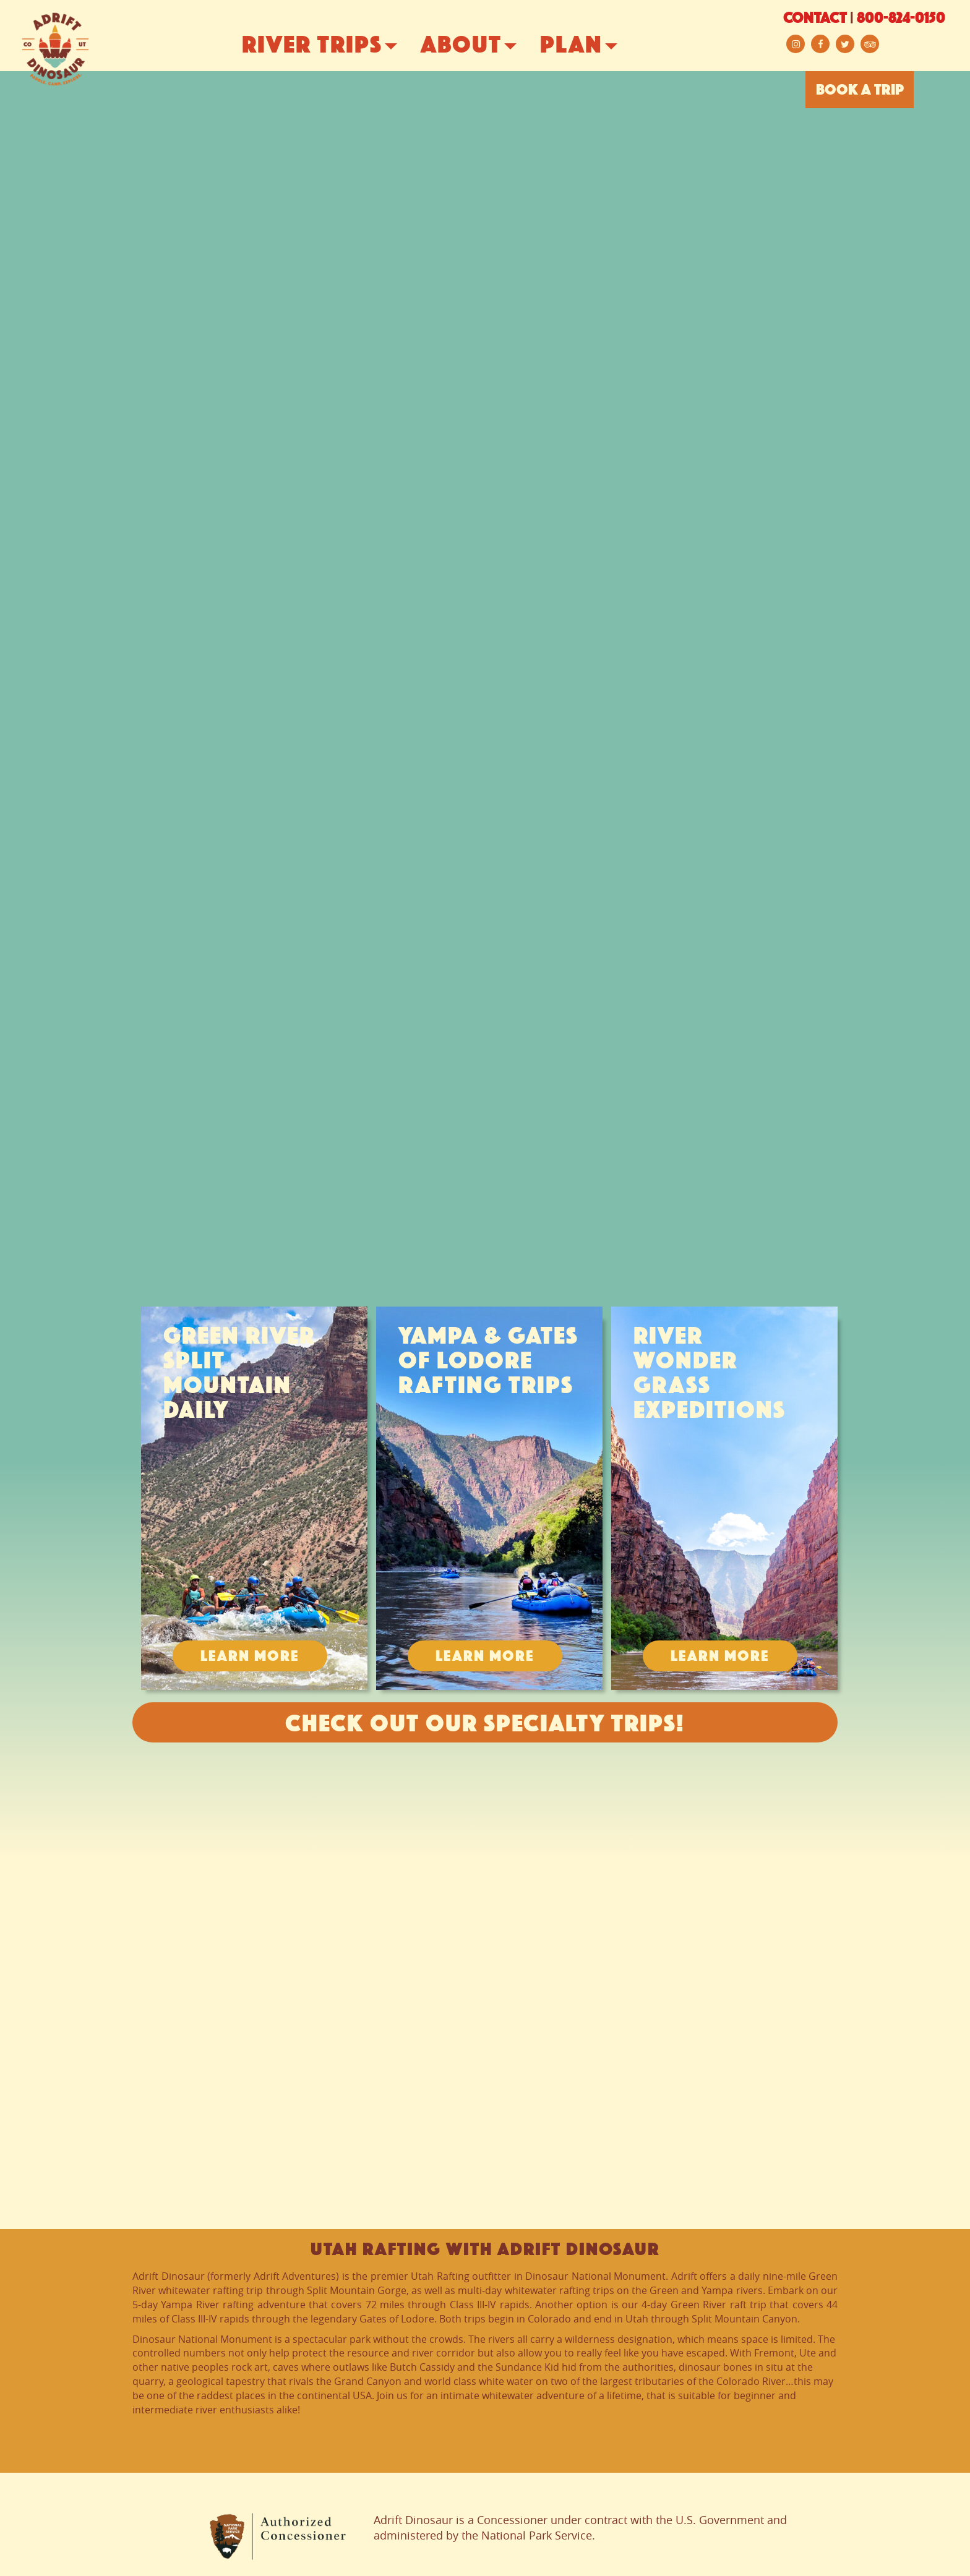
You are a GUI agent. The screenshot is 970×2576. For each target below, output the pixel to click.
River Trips (334, 46)
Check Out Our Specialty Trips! (485, 1725)
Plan (593, 46)
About (483, 46)
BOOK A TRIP (860, 91)
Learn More (249, 1657)
